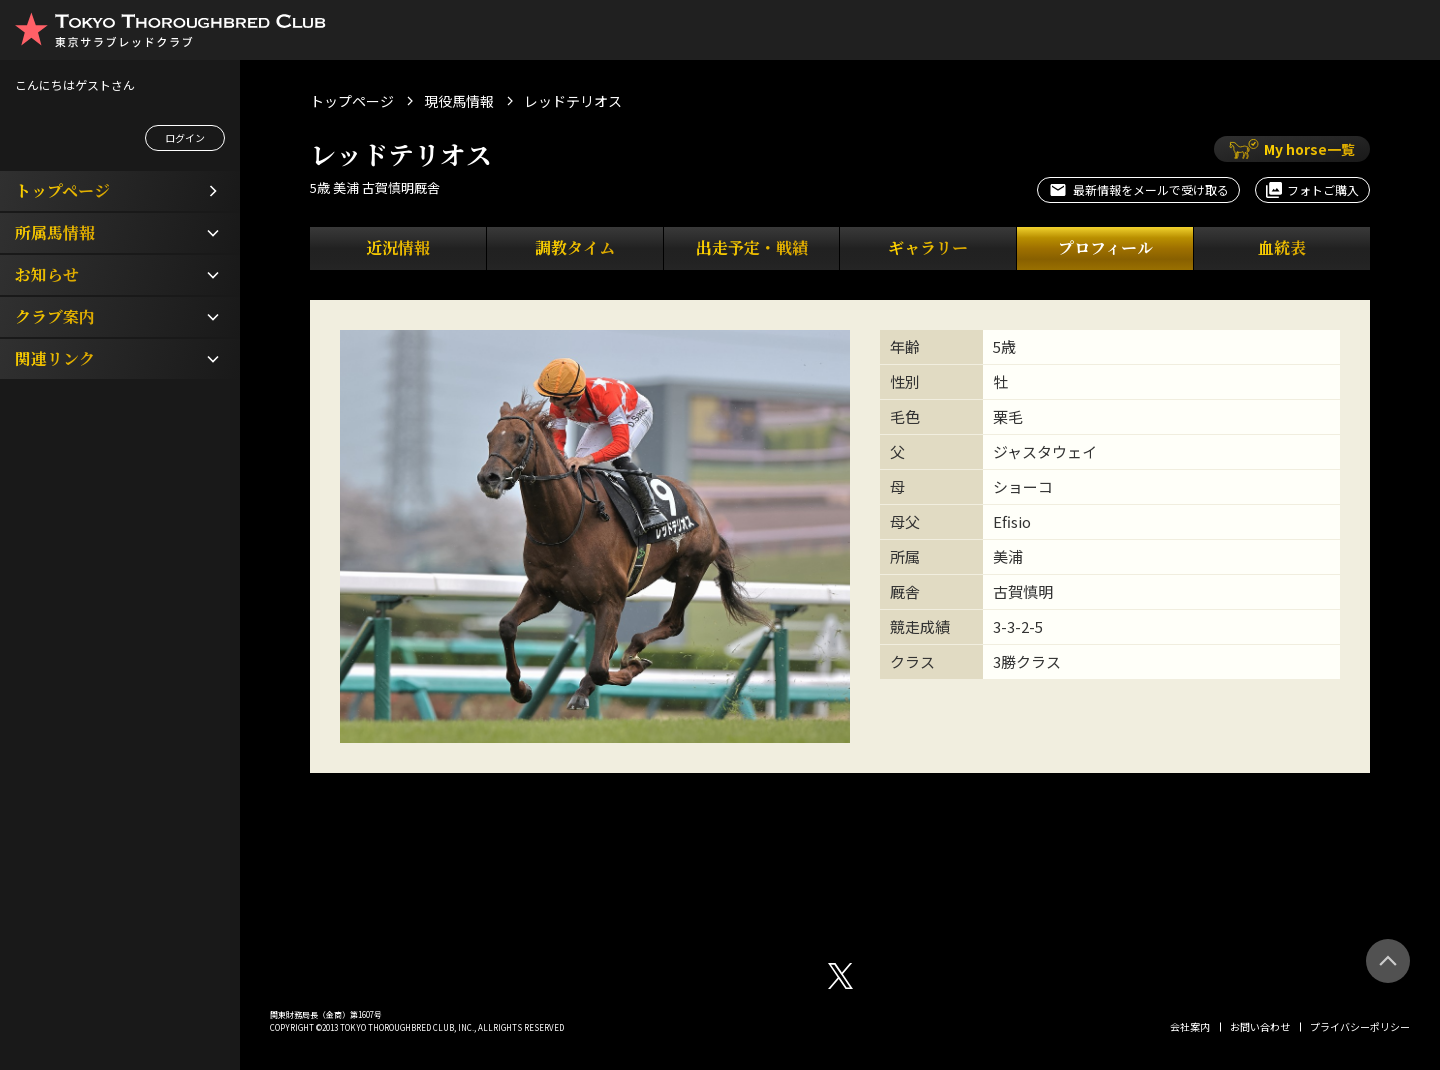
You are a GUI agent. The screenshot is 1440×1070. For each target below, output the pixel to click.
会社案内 (1190, 1026)
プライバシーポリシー (1360, 1026)
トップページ (352, 101)
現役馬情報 (459, 101)
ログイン (185, 137)
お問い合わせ (1260, 1026)
